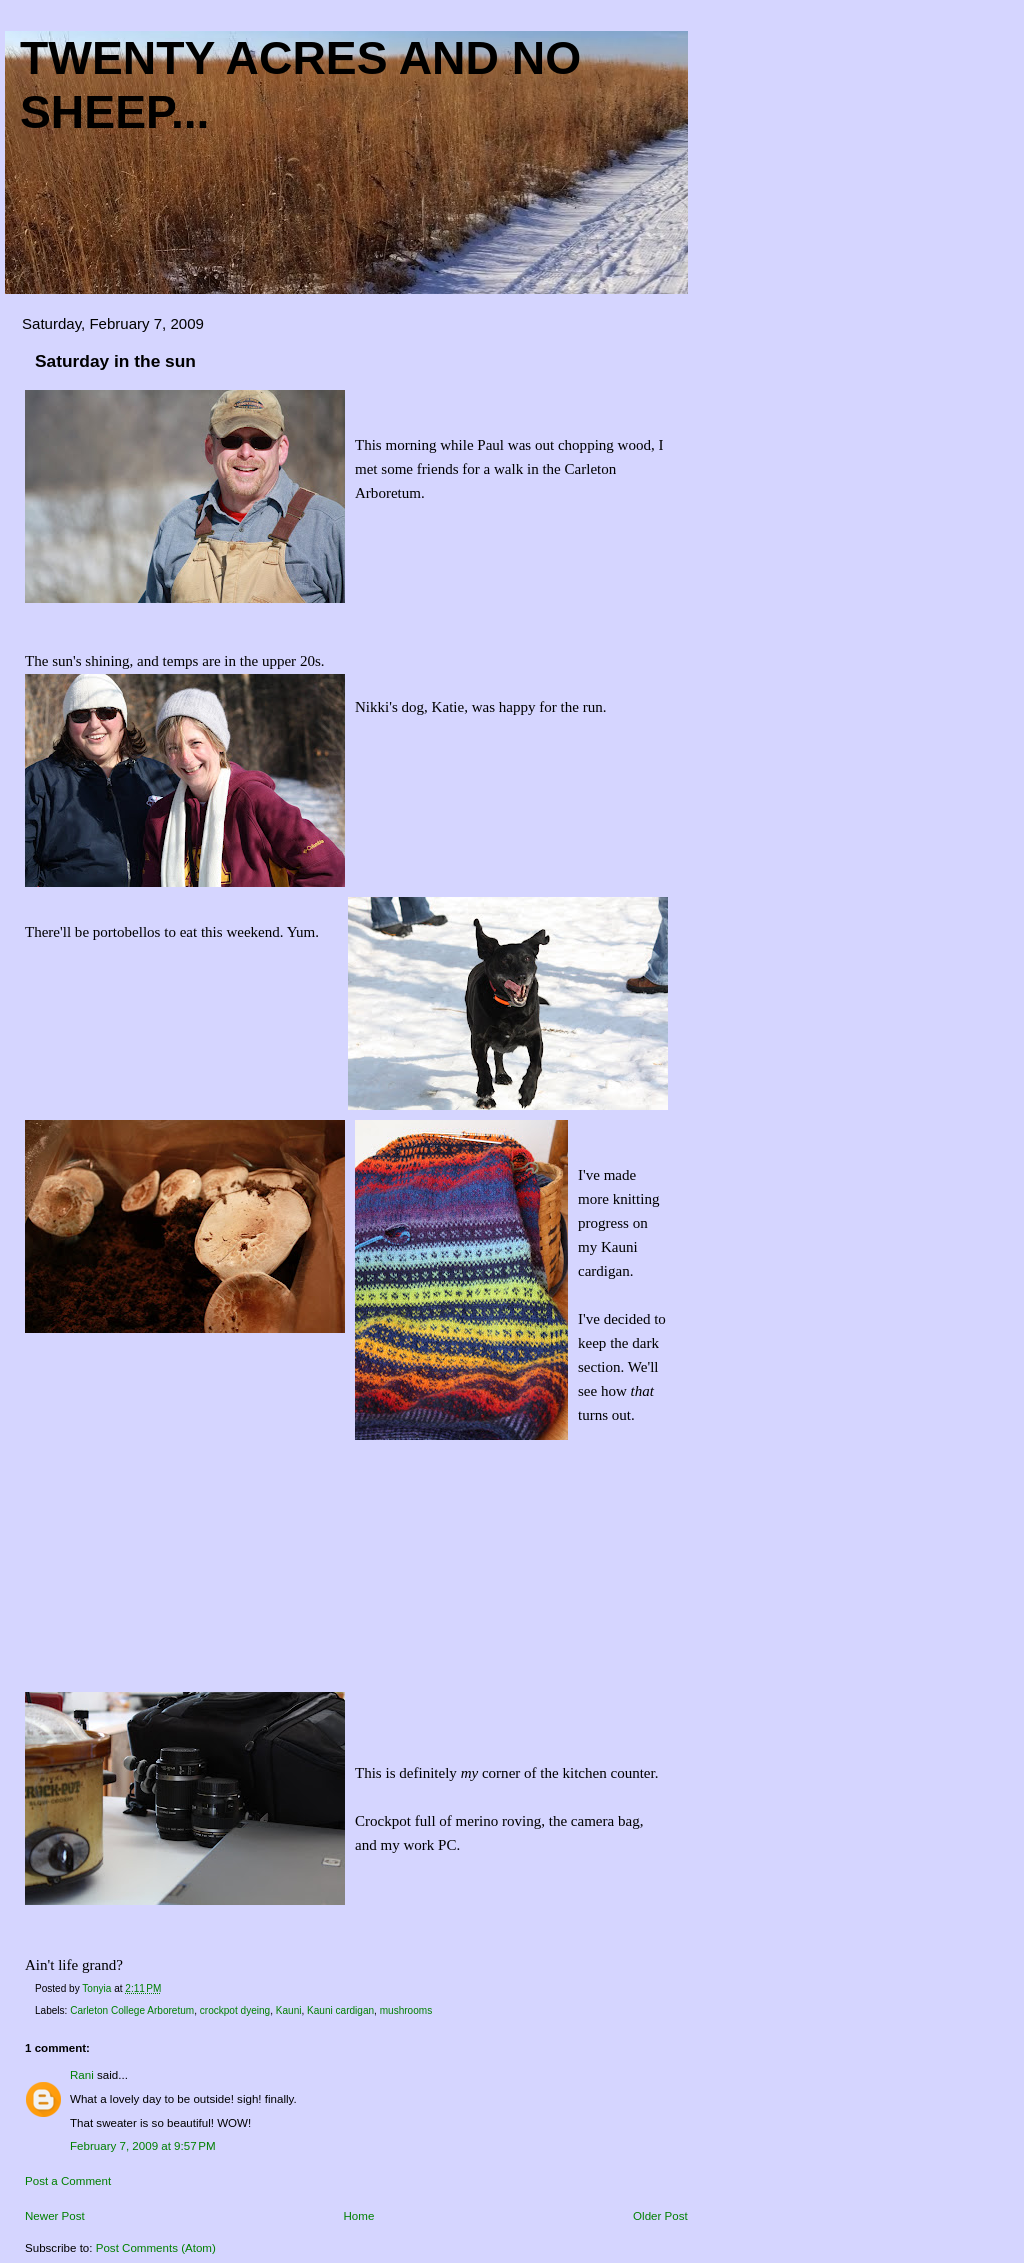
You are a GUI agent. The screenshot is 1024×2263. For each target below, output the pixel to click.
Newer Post (55, 2216)
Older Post (660, 2216)
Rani (82, 2075)
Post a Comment (68, 2181)
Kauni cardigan (340, 2010)
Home (359, 2216)
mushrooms (406, 2010)
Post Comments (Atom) (156, 2248)
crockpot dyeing (235, 2010)
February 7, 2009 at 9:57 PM (143, 2146)
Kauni (289, 2010)
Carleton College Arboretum (132, 2010)
